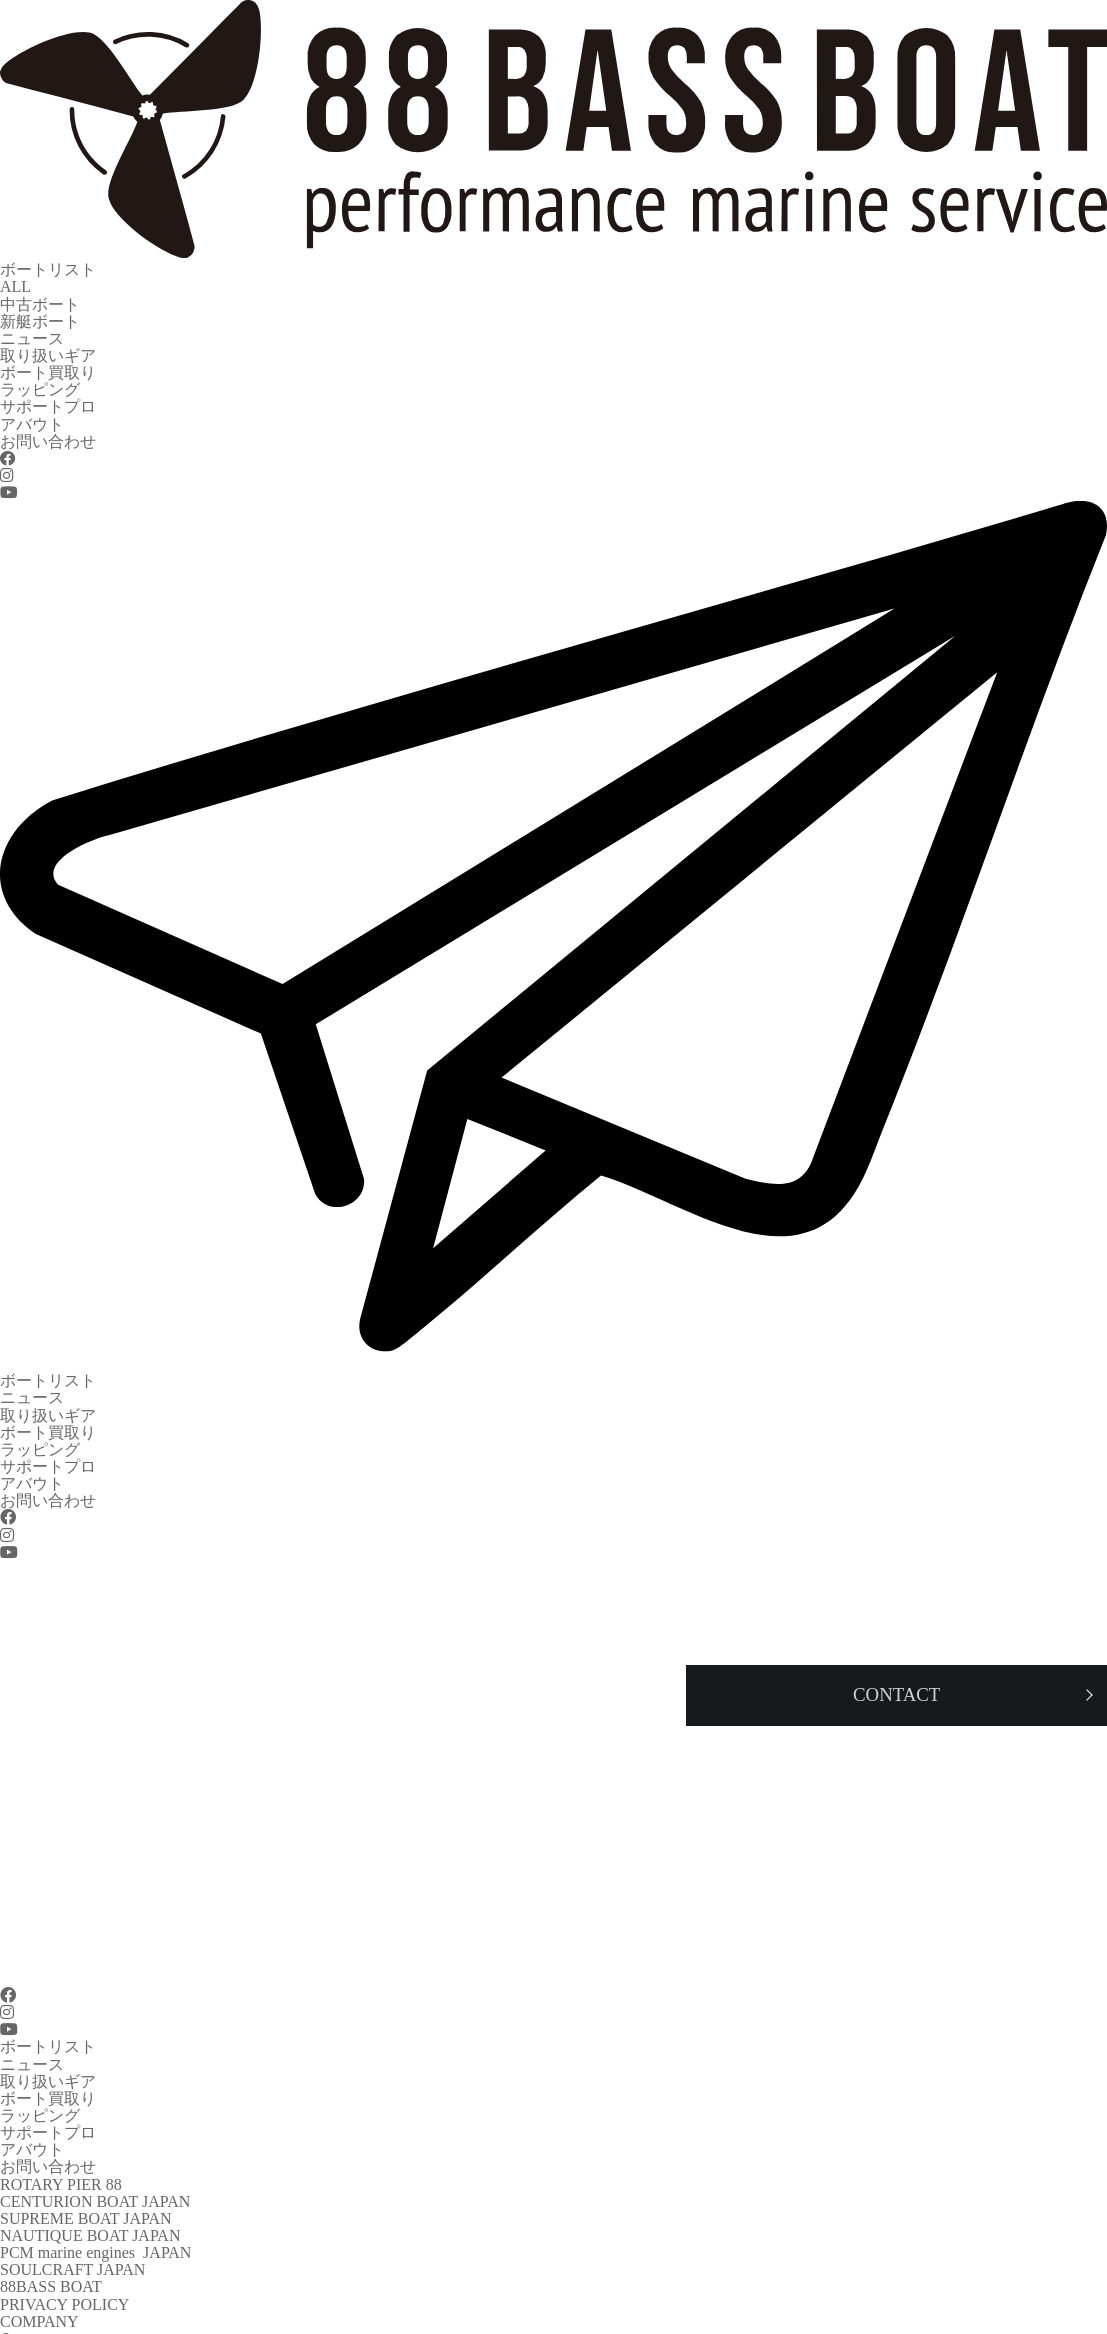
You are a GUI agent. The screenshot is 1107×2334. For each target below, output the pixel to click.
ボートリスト (48, 268)
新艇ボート (40, 316)
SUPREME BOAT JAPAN (86, 2181)
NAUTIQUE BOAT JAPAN (90, 2197)
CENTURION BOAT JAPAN (95, 2165)
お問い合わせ (48, 428)
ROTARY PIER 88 (61, 2149)
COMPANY (39, 2277)
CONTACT (37, 2325)
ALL (15, 284)
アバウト (32, 412)
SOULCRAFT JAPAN (72, 2229)
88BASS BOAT (51, 2245)
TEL (14, 2309)
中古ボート (40, 300)
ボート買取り (48, 364)
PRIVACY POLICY (64, 2261)
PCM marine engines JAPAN (95, 2213)
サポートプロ (48, 396)
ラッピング (40, 380)
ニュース (32, 332)
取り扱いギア (48, 348)
